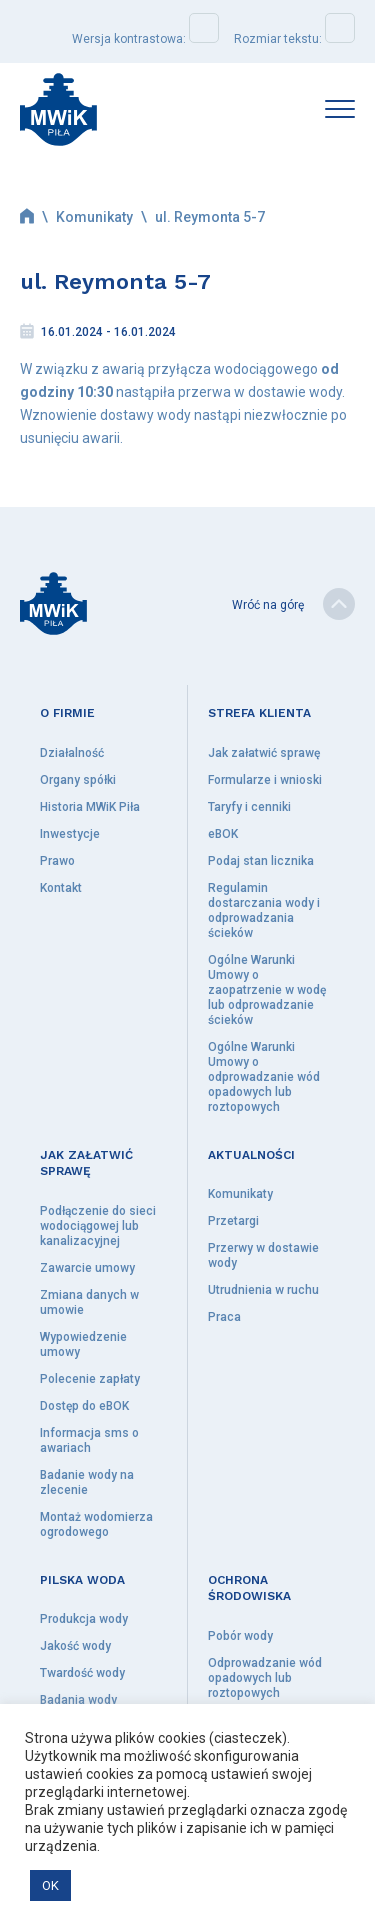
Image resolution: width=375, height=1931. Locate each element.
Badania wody (78, 1700)
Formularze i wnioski (265, 780)
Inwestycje (70, 834)
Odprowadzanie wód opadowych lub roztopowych (265, 1678)
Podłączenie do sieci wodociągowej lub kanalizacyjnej (98, 1226)
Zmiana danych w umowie (89, 1302)
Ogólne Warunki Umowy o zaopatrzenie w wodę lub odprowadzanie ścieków (267, 990)
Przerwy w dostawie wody (263, 1255)
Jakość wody (75, 1646)
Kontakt (61, 888)
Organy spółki (78, 780)
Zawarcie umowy (87, 1268)
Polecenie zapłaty (90, 1379)
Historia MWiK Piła (90, 807)
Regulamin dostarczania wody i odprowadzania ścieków (264, 910)
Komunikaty (94, 217)
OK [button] (50, 1885)
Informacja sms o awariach (89, 1440)
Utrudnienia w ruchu (263, 1290)
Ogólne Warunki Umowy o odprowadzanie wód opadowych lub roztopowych (264, 1077)
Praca (224, 1317)
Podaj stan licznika (261, 861)
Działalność (72, 753)
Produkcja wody (84, 1619)
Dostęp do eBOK (84, 1406)
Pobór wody (240, 1636)
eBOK (223, 834)
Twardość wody (82, 1673)
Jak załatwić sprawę (264, 753)
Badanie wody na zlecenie (87, 1482)
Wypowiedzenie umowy (83, 1344)
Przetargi (233, 1221)
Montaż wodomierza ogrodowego (96, 1524)
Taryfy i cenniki (249, 807)
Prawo (57, 861)
